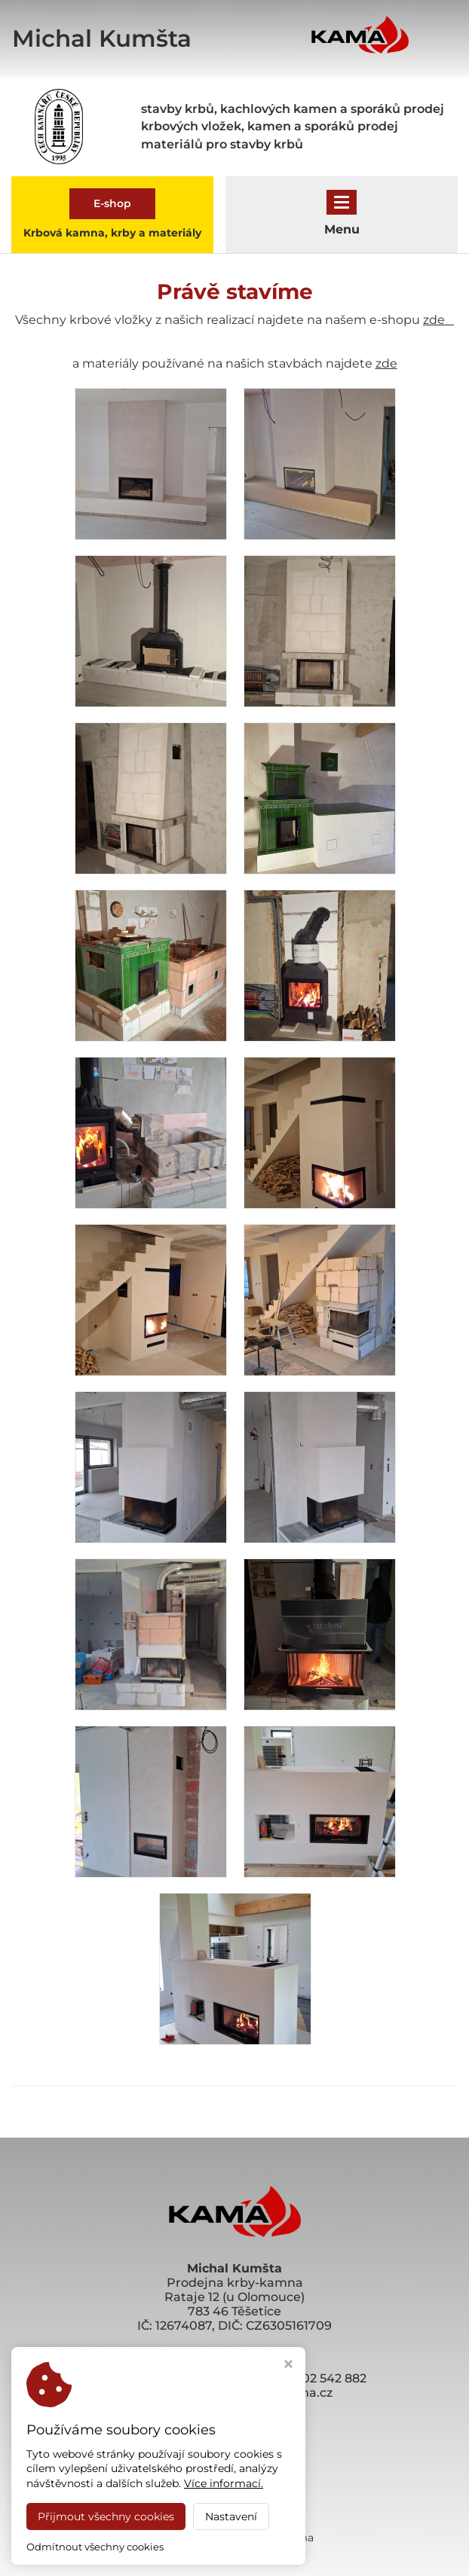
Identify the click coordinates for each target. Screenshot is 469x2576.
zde (438, 320)
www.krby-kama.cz (234, 2407)
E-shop (112, 203)
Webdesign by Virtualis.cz (234, 2551)
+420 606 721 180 (204, 2378)
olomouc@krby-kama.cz (257, 2392)
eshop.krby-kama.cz (235, 2421)
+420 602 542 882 (313, 2378)
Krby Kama (284, 2537)
